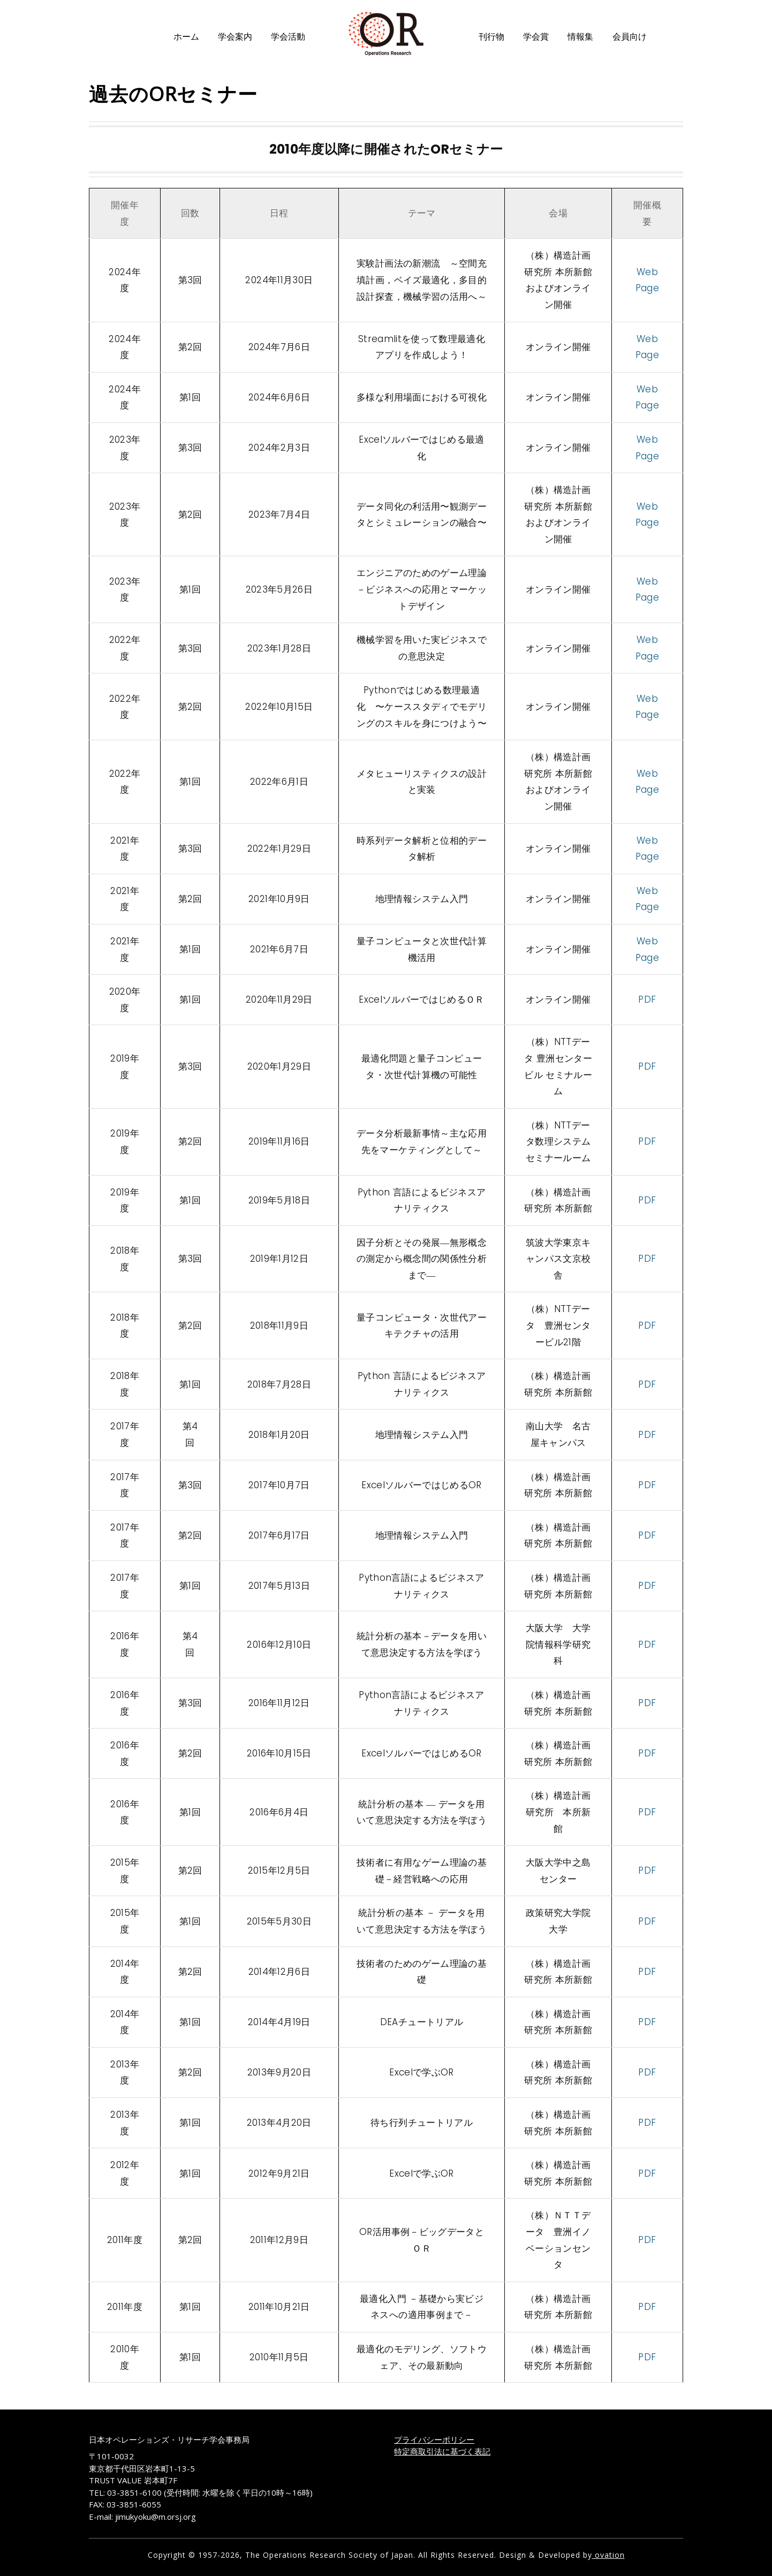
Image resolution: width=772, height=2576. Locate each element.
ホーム (186, 37)
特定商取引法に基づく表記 (442, 2451)
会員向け (629, 37)
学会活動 (288, 37)
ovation (608, 2555)
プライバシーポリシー (434, 2439)
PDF (647, 999)
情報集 (580, 37)
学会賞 (536, 37)
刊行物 (491, 37)
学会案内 (235, 37)
